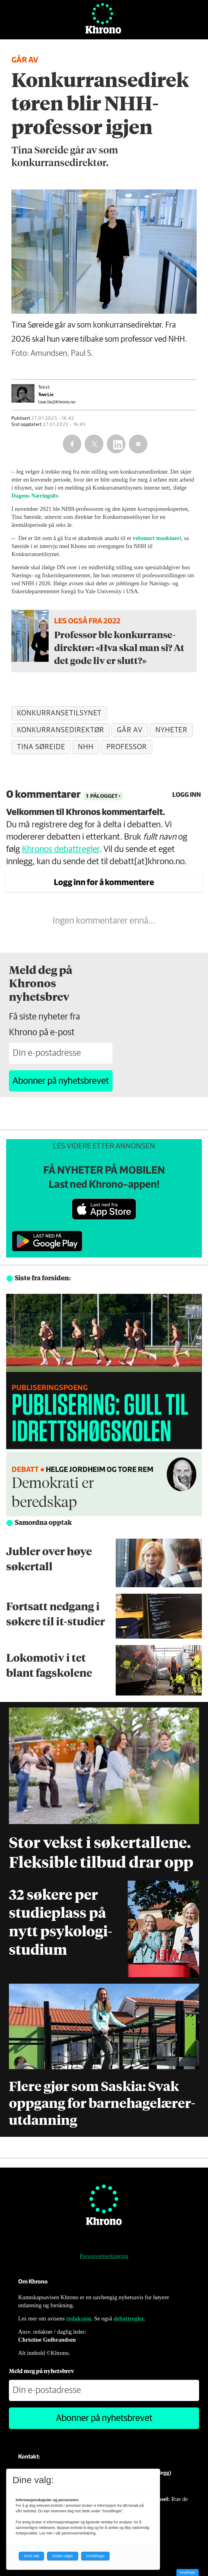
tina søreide (41, 747)
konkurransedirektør (60, 730)
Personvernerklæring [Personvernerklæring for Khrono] (104, 2256)
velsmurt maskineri (157, 538)
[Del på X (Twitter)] (94, 444)
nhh (86, 747)
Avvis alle (31, 2556)
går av (129, 730)
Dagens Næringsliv (34, 495)
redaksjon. (79, 2318)
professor (126, 747)
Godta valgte (62, 2556)
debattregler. (129, 2318)
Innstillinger (187, 2572)
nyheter (171, 730)
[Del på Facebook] (72, 444)
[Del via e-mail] (138, 444)
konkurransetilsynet (59, 713)
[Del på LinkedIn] (116, 444)
